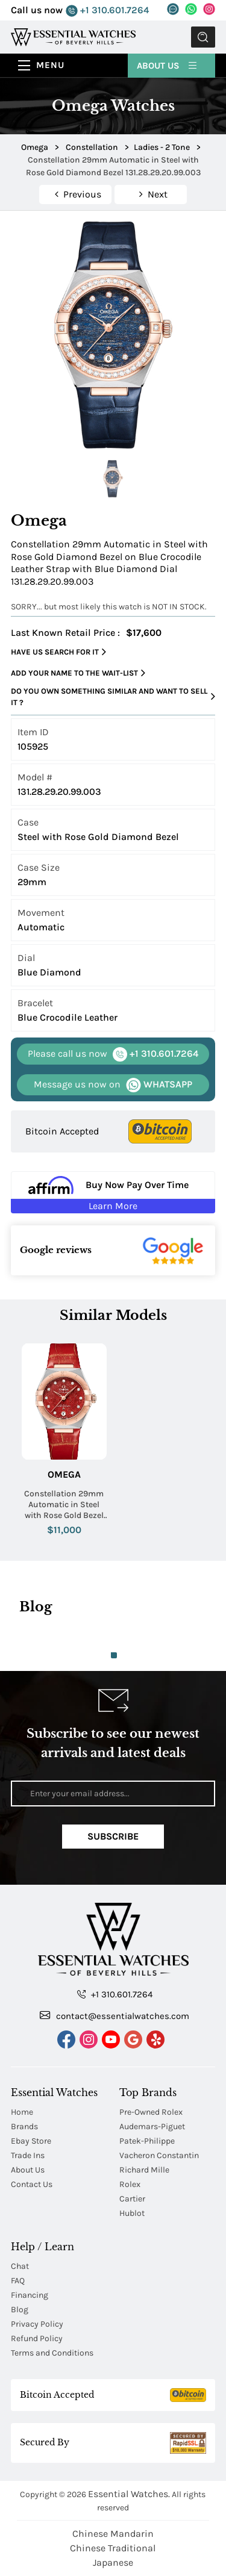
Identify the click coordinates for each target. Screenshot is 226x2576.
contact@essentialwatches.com (114, 2015)
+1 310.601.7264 (107, 10)
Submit (203, 37)
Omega (64, 1474)
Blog (19, 2309)
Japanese (113, 2562)
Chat (20, 2266)
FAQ (18, 2281)
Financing (29, 2295)
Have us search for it (58, 652)
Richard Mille (144, 2170)
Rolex (129, 2184)
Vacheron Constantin (159, 2155)
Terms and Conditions (52, 2353)
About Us (167, 65)
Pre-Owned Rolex (151, 2112)
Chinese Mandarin (113, 2533)
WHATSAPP (113, 1084)
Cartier (132, 2199)
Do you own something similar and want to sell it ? (113, 697)
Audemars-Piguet (152, 2126)
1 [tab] (114, 1655)
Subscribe (113, 1836)
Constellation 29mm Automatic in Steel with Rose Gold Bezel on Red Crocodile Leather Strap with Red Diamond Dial (64, 1505)
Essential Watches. (129, 2494)
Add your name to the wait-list (78, 673)
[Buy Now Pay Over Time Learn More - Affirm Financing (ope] (113, 1192)
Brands (24, 2126)
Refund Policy (37, 2338)
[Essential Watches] (73, 36)
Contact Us (31, 2184)
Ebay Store (31, 2141)
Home (22, 2112)
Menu (50, 65)
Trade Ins (28, 2155)
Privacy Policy (37, 2324)
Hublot (132, 2213)
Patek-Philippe (147, 2141)
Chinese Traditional (112, 2548)
